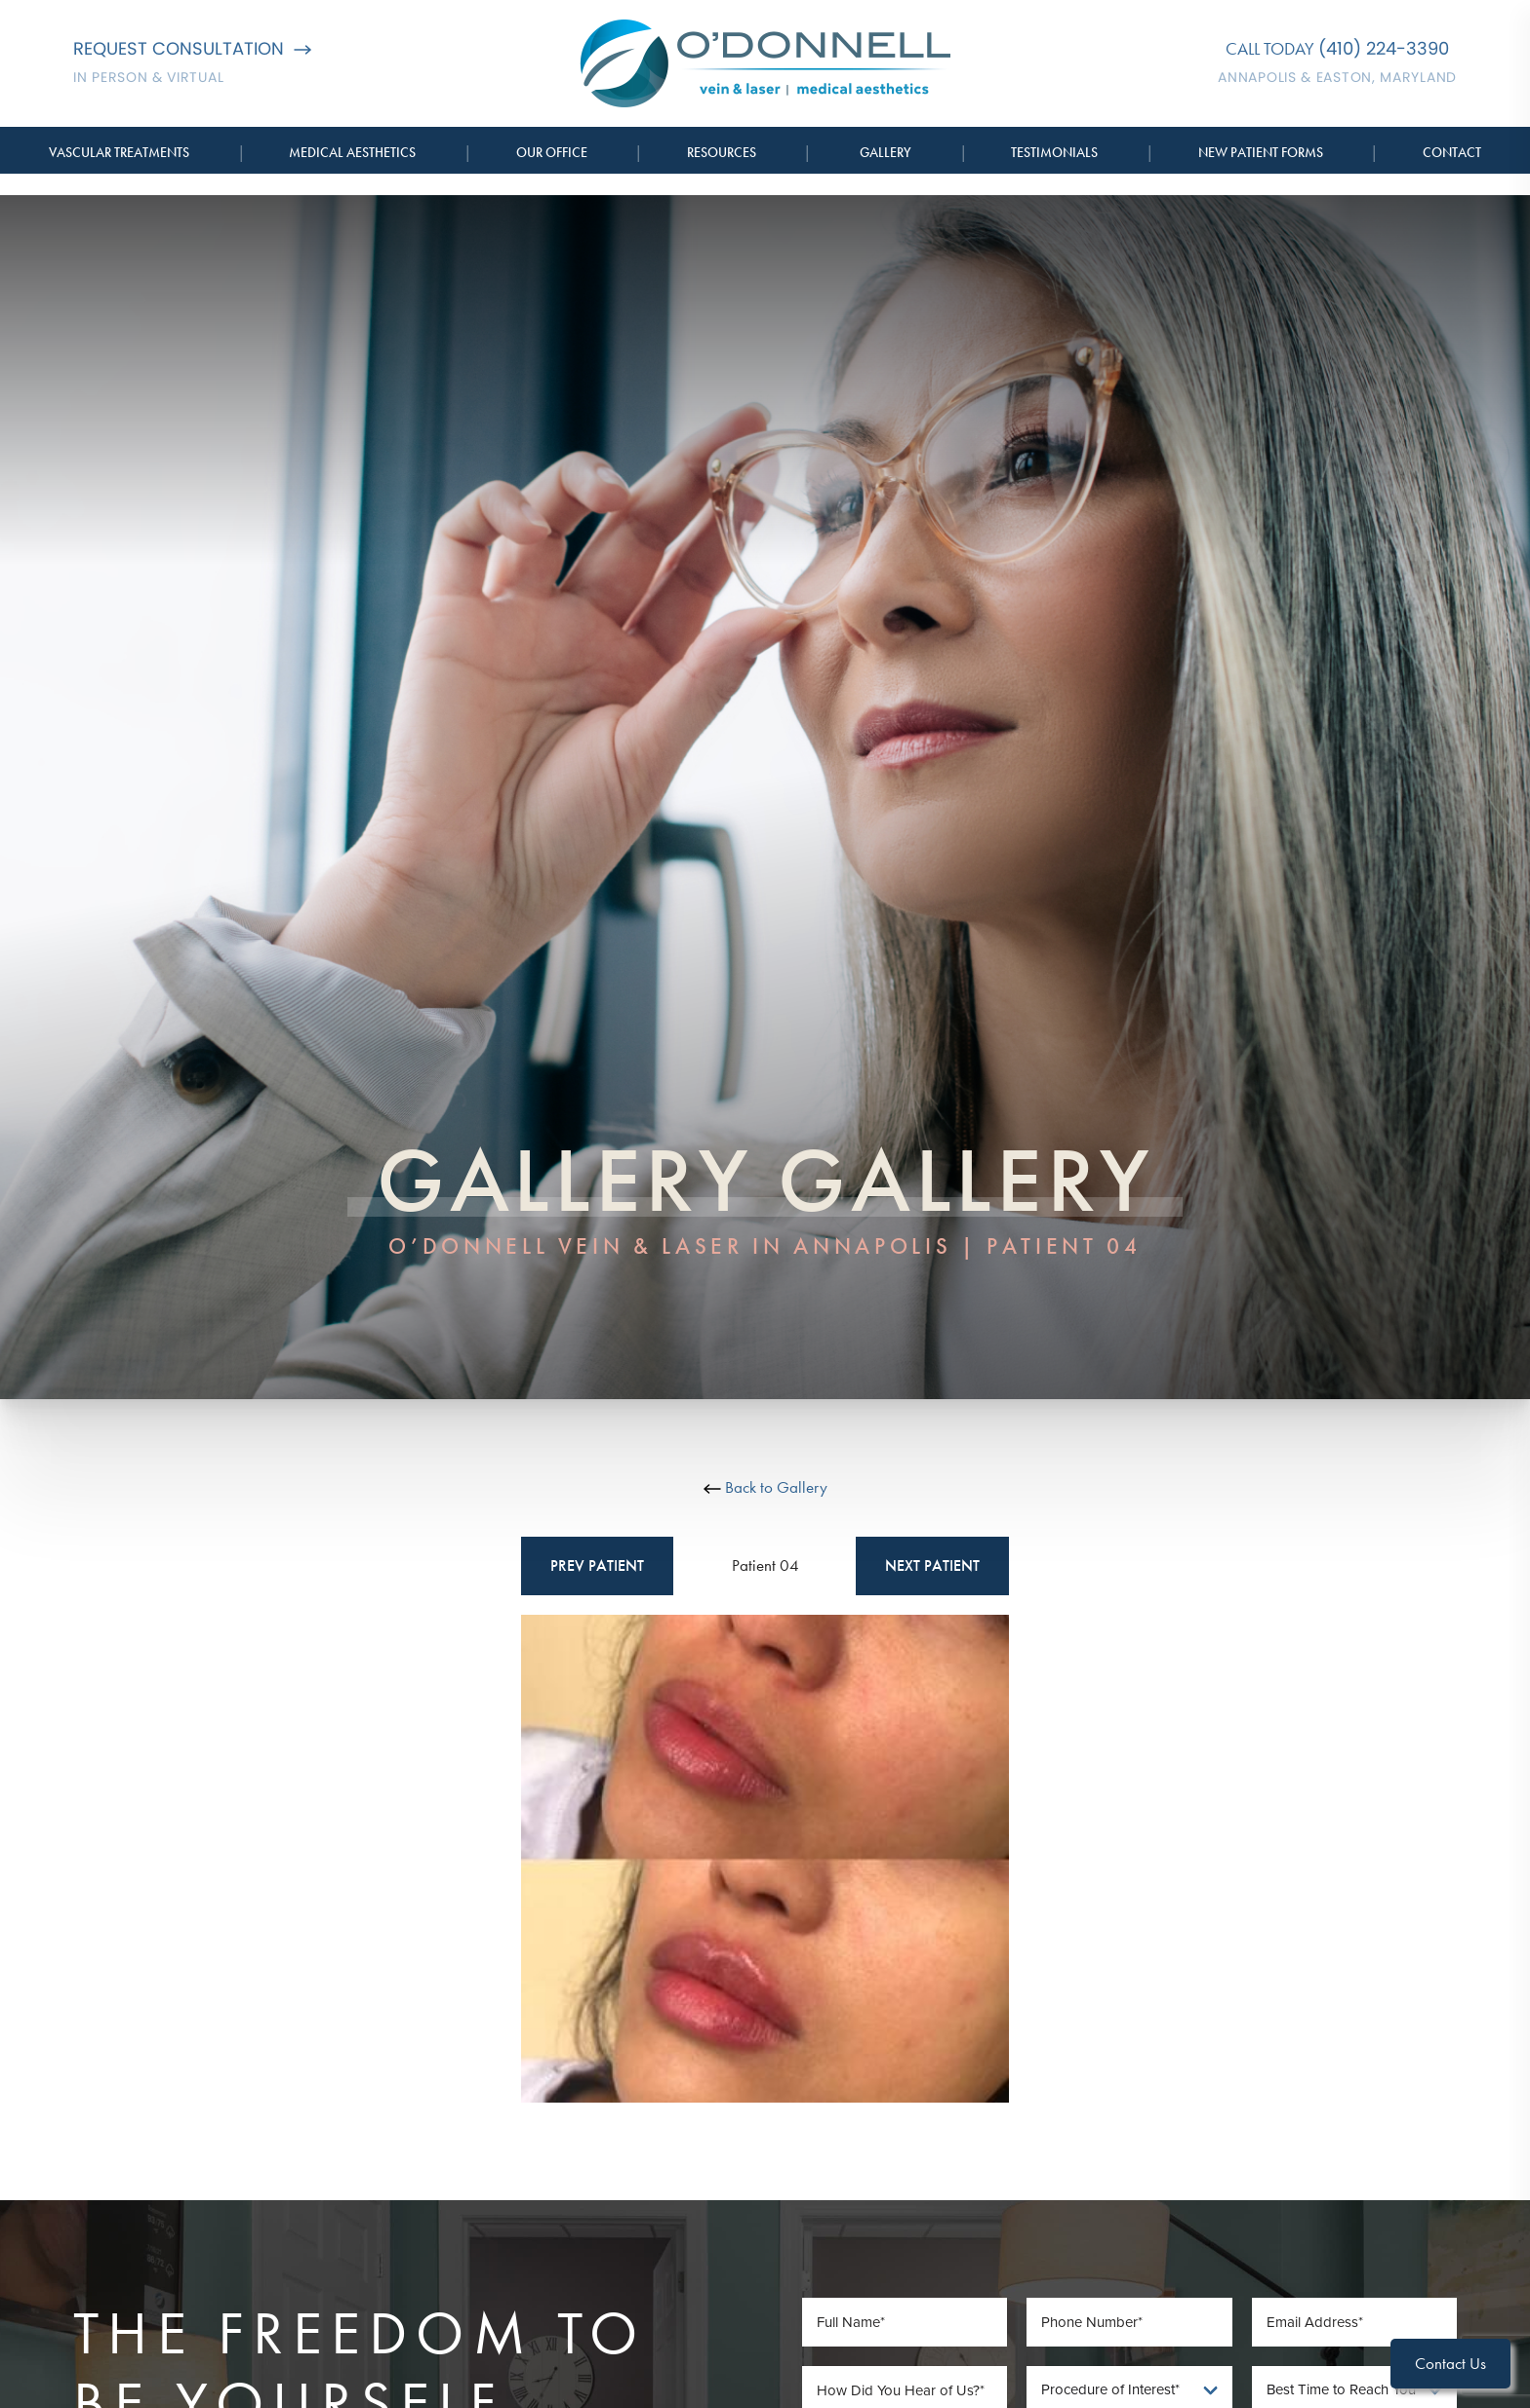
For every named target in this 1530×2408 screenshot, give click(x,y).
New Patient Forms (1260, 152)
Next (932, 1566)
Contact (1452, 152)
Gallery (885, 152)
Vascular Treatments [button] (119, 152)
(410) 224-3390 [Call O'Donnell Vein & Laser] (1383, 48)
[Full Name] (905, 2322)
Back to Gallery (765, 1487)
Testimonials (1054, 152)
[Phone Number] (1129, 2322)
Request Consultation (192, 48)
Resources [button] (721, 152)
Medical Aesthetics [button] (352, 152)
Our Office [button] (551, 152)
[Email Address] (1355, 2322)
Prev (597, 1566)
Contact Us (1450, 2363)
